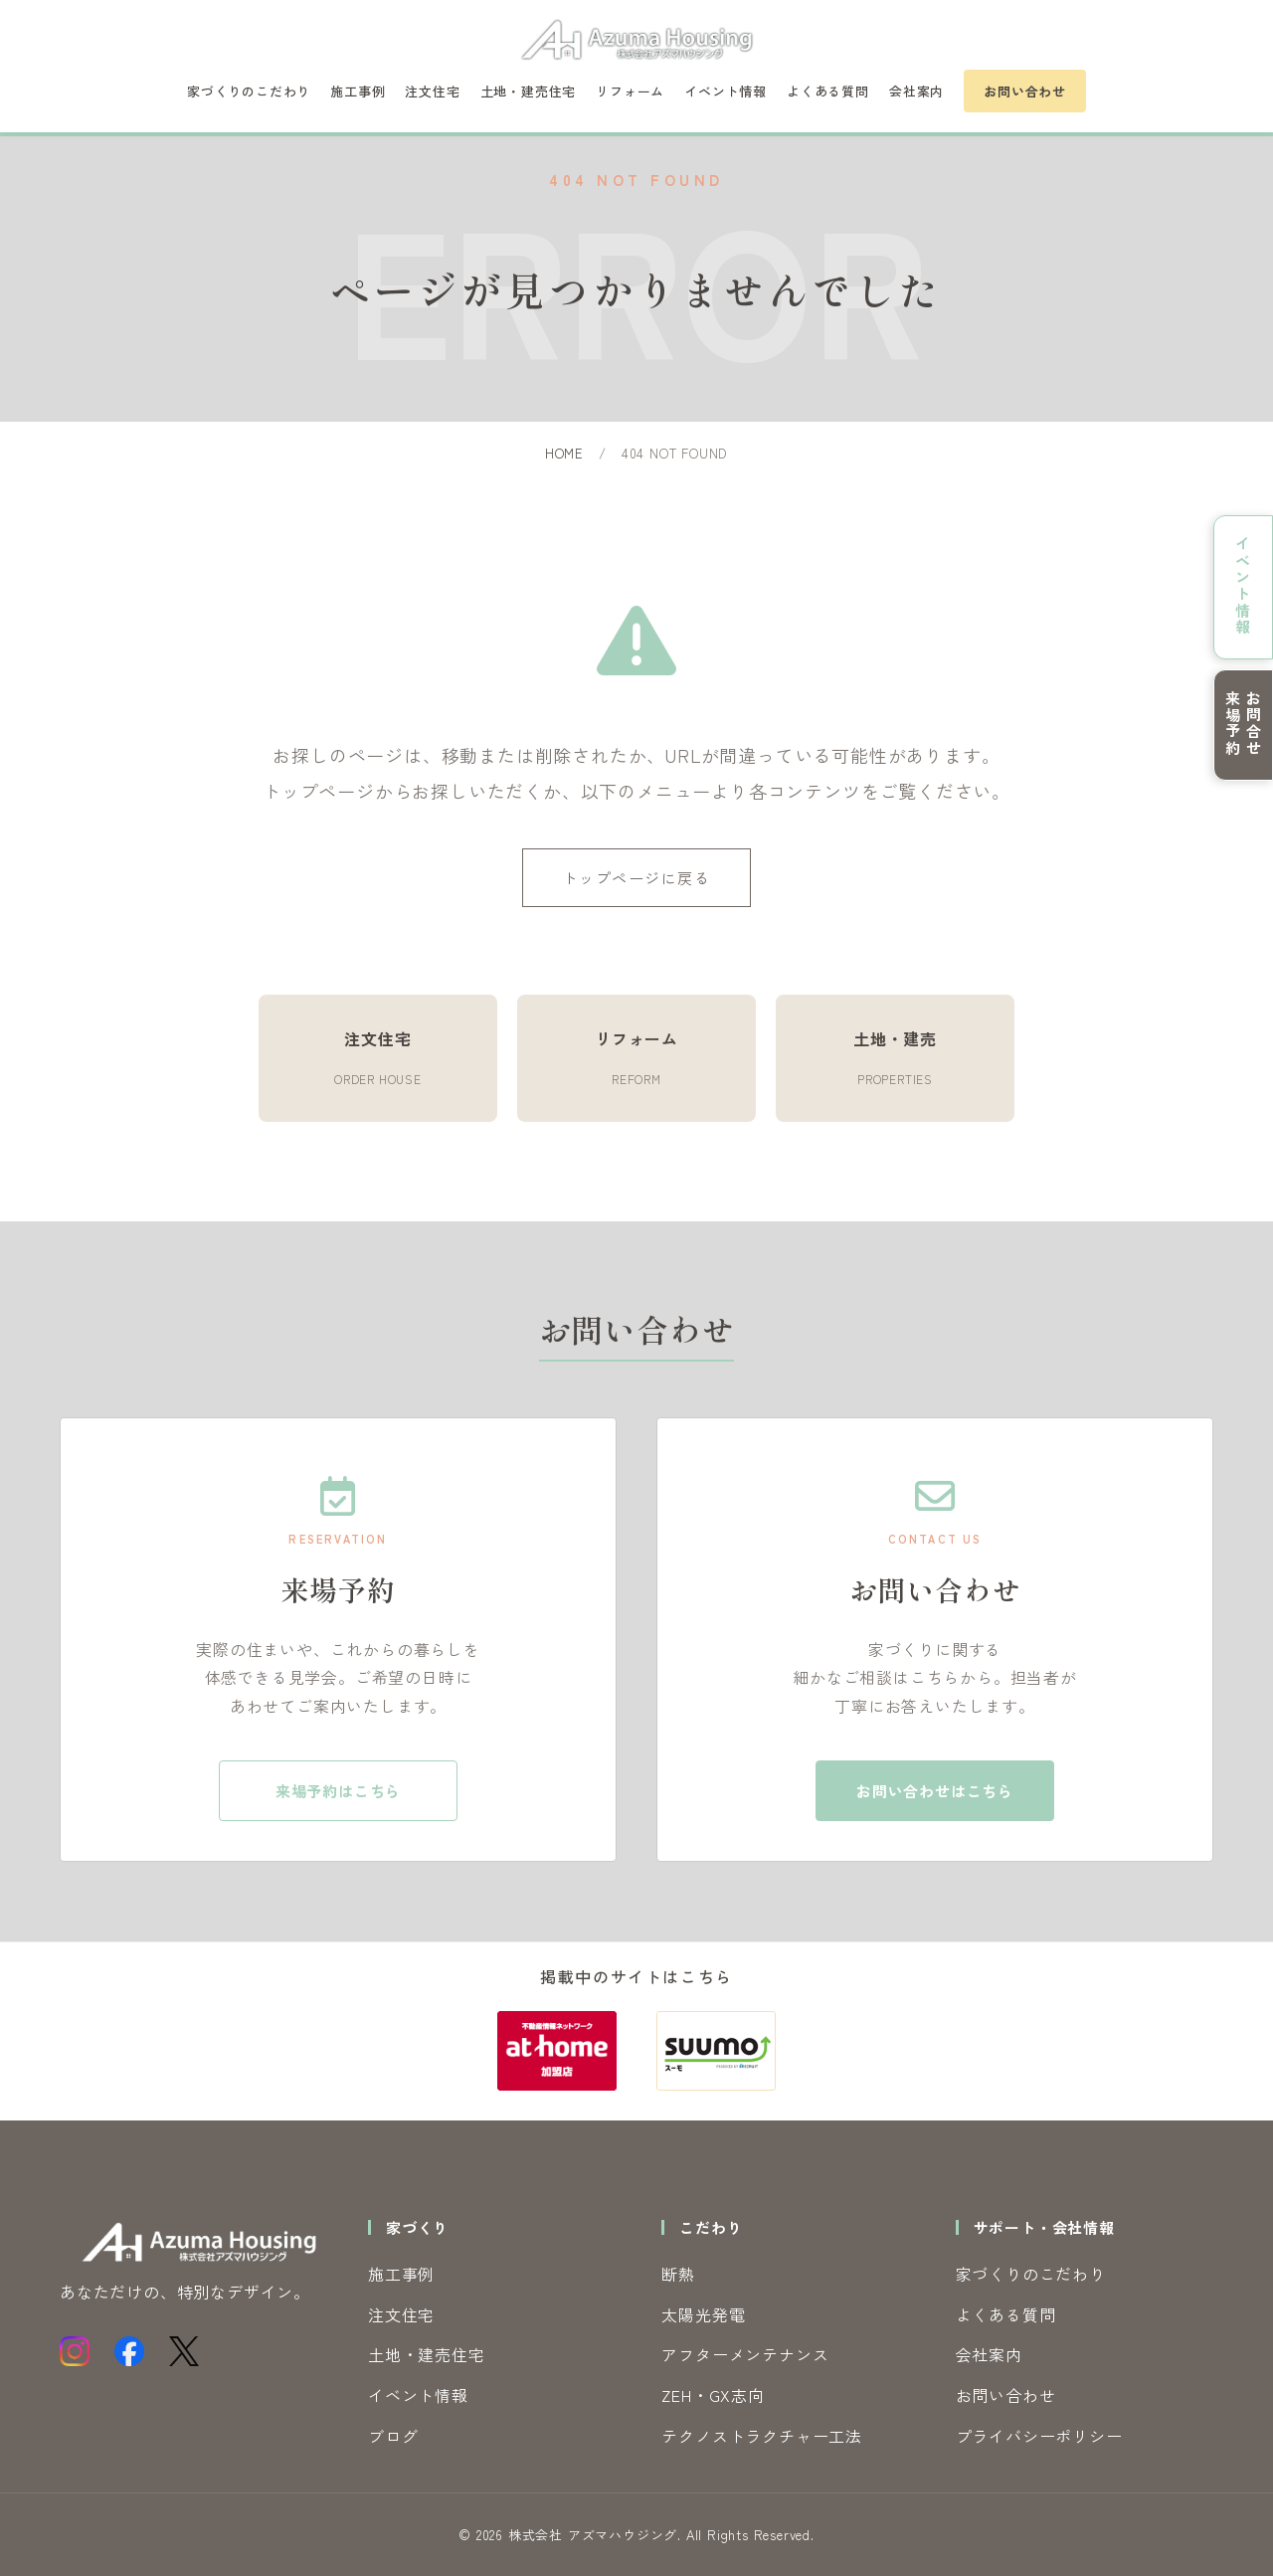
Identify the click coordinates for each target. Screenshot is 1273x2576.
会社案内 (916, 91)
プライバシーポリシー (1039, 2436)
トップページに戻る (637, 877)
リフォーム (630, 91)
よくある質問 (828, 91)
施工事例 (357, 91)
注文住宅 (432, 91)
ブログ (393, 2436)
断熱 (678, 2274)
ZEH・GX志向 (712, 2395)
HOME (564, 453)
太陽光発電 (703, 2314)
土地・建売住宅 (528, 91)
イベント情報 (725, 91)
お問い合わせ (1025, 91)
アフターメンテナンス (744, 2354)
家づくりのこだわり (248, 91)
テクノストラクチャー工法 (761, 2436)
